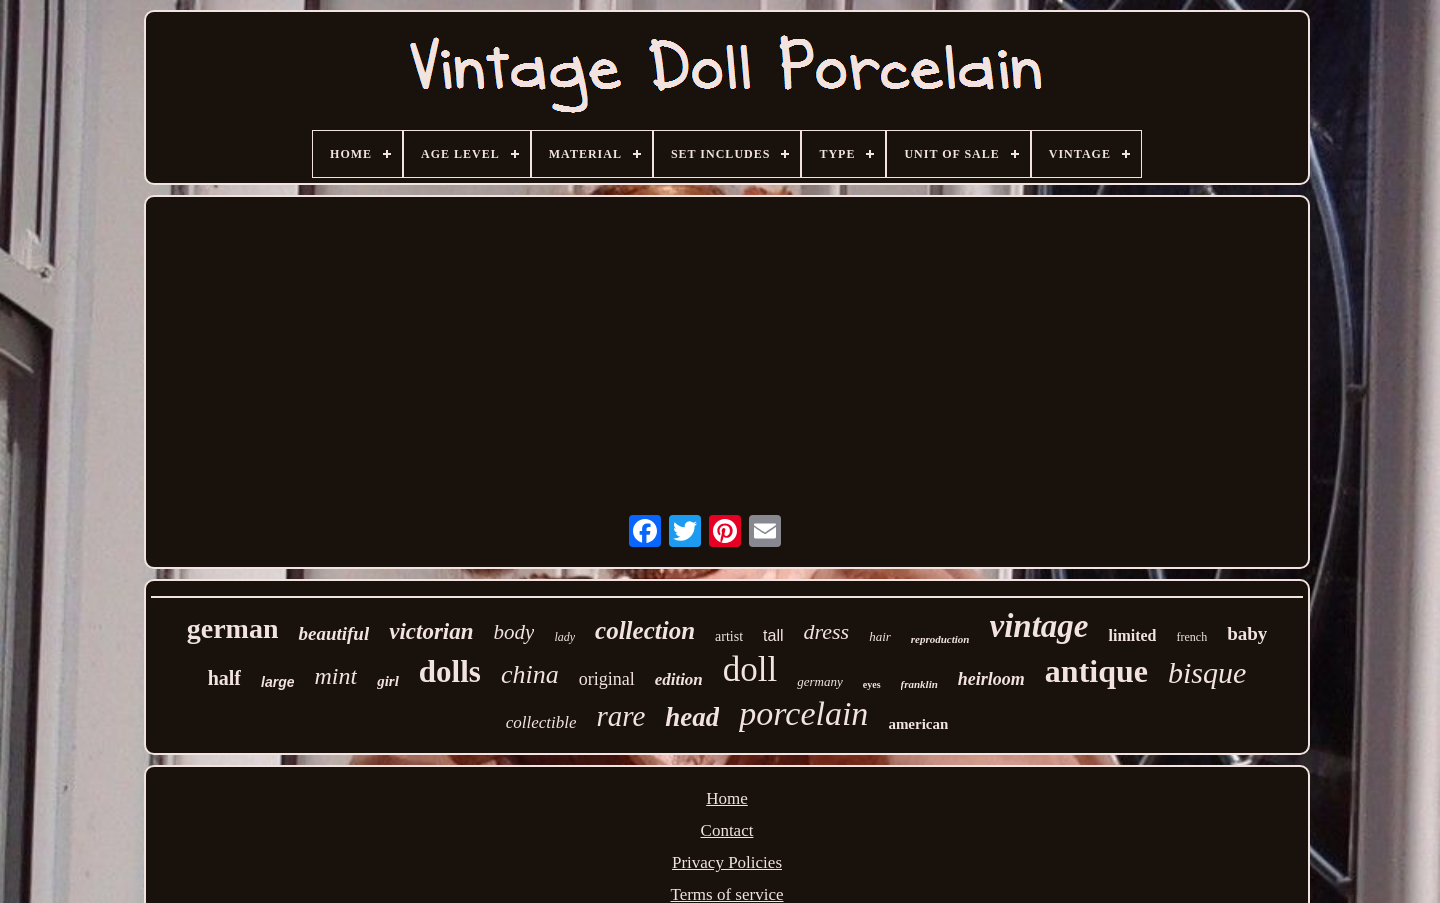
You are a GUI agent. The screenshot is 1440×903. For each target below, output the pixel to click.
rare (620, 716)
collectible (541, 722)
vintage (1039, 626)
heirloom (991, 679)
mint (335, 676)
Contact (727, 830)
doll (750, 669)
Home (727, 798)
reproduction (940, 639)
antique (1096, 671)
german (233, 628)
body (514, 632)
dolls (450, 671)
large (277, 682)
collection (645, 630)
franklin (919, 684)
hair (880, 636)
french (1191, 637)
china (530, 674)
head (692, 717)
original (607, 679)
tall (773, 635)
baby (1247, 633)
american (918, 724)
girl (388, 681)
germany (820, 681)
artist (729, 636)
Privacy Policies (727, 862)
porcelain (803, 713)
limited (1132, 635)
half (224, 678)
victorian (431, 631)
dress (827, 631)
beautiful (333, 633)
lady (564, 637)
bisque (1207, 672)
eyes (872, 684)
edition (679, 679)
